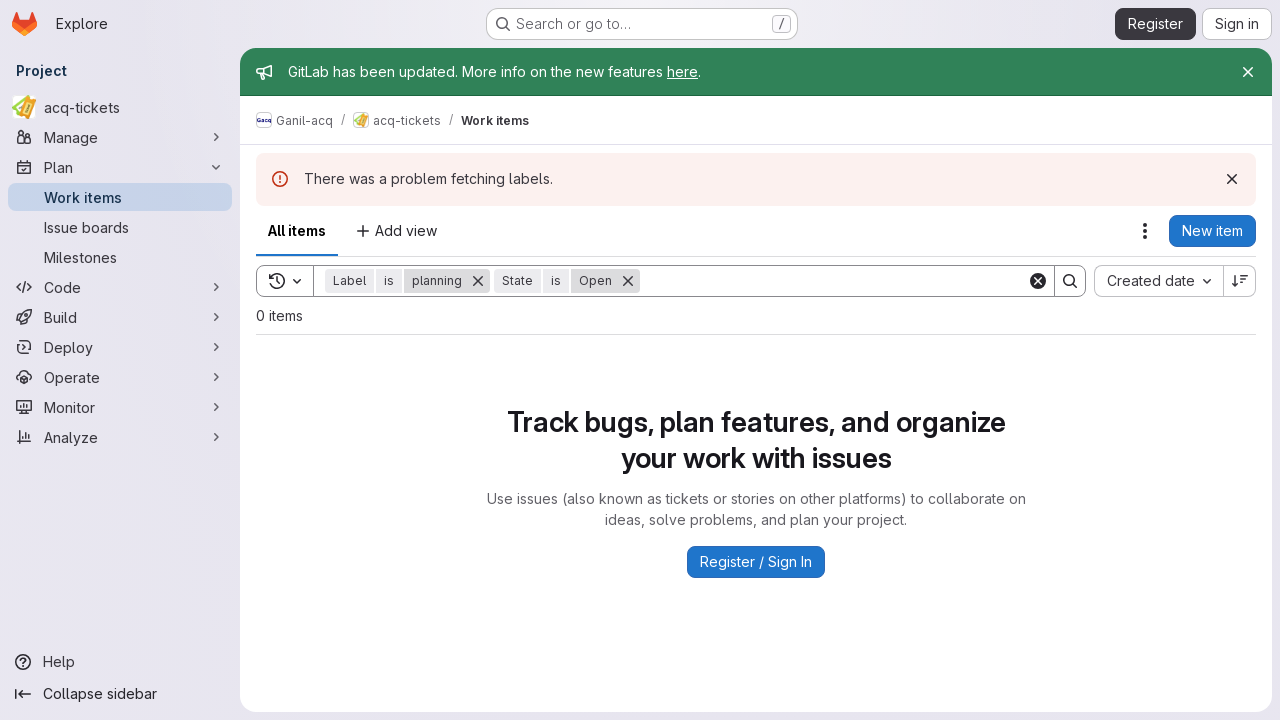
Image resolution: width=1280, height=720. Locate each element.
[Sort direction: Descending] (1240, 281)
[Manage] (120, 137)
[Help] (120, 662)
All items (297, 230)
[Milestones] (120, 257)
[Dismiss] (1232, 179)
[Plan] (120, 167)
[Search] (833, 281)
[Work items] (120, 197)
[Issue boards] (120, 227)
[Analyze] (120, 437)
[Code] (120, 287)
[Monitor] (120, 407)
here (682, 71)
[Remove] (478, 281)
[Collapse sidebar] (120, 694)
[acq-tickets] (120, 107)
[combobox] (1158, 281)
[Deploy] (120, 347)
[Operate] (120, 377)
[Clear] (1038, 281)
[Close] (1248, 72)
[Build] (120, 317)
